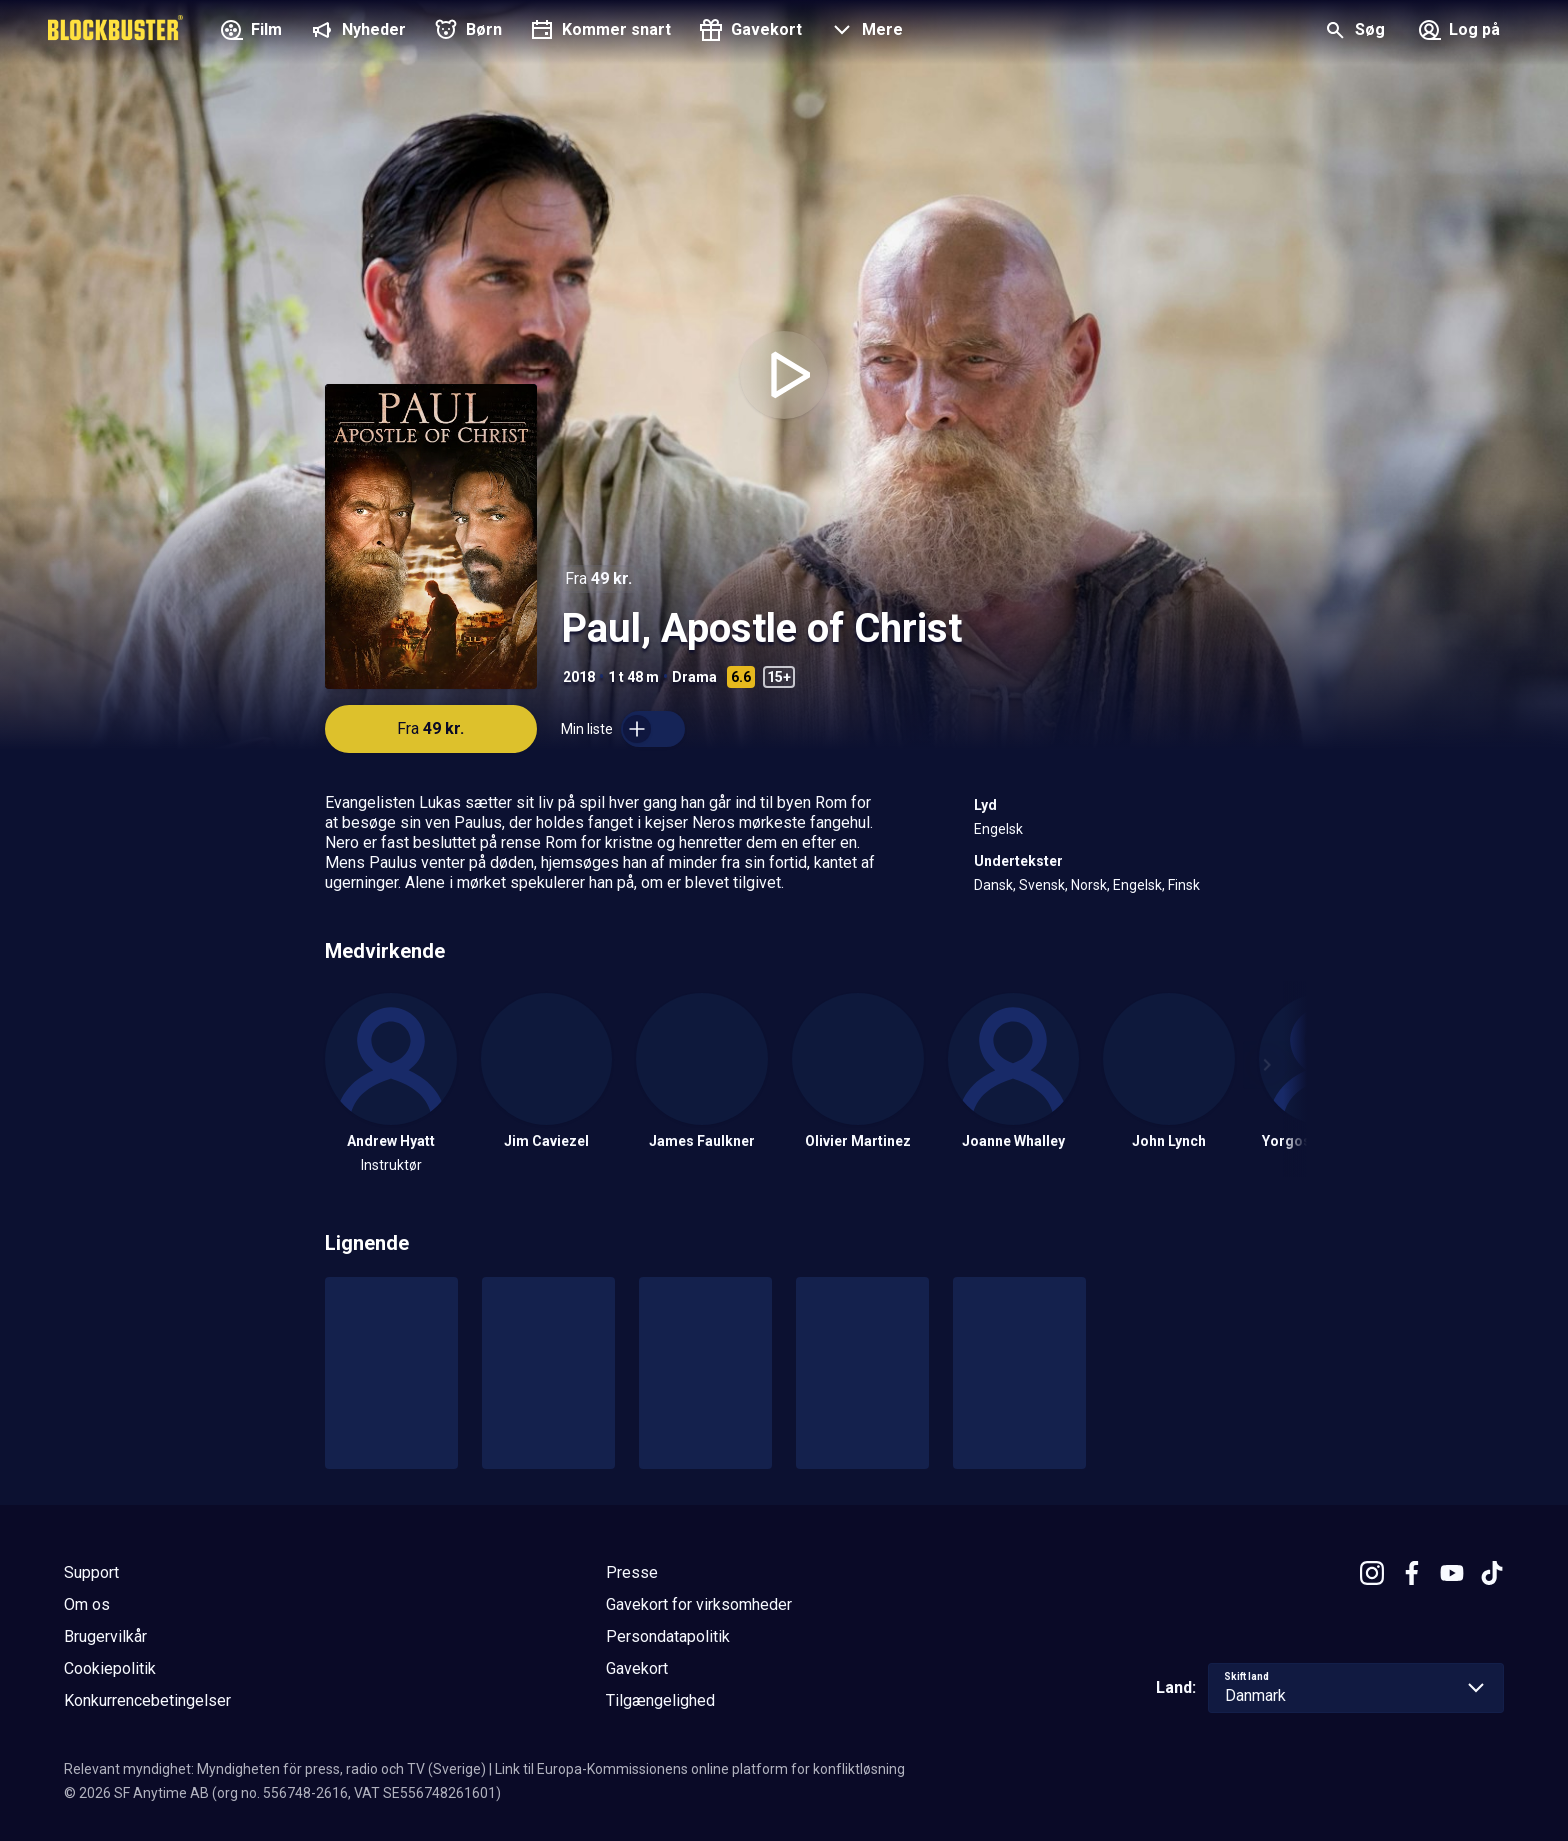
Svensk (1042, 885)
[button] (864, 32)
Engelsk (998, 829)
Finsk (1184, 885)
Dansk (993, 885)
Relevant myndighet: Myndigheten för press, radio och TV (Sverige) (275, 1769)
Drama (694, 677)
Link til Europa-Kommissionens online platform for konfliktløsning (700, 1769)
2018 (579, 677)
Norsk (1089, 885)
